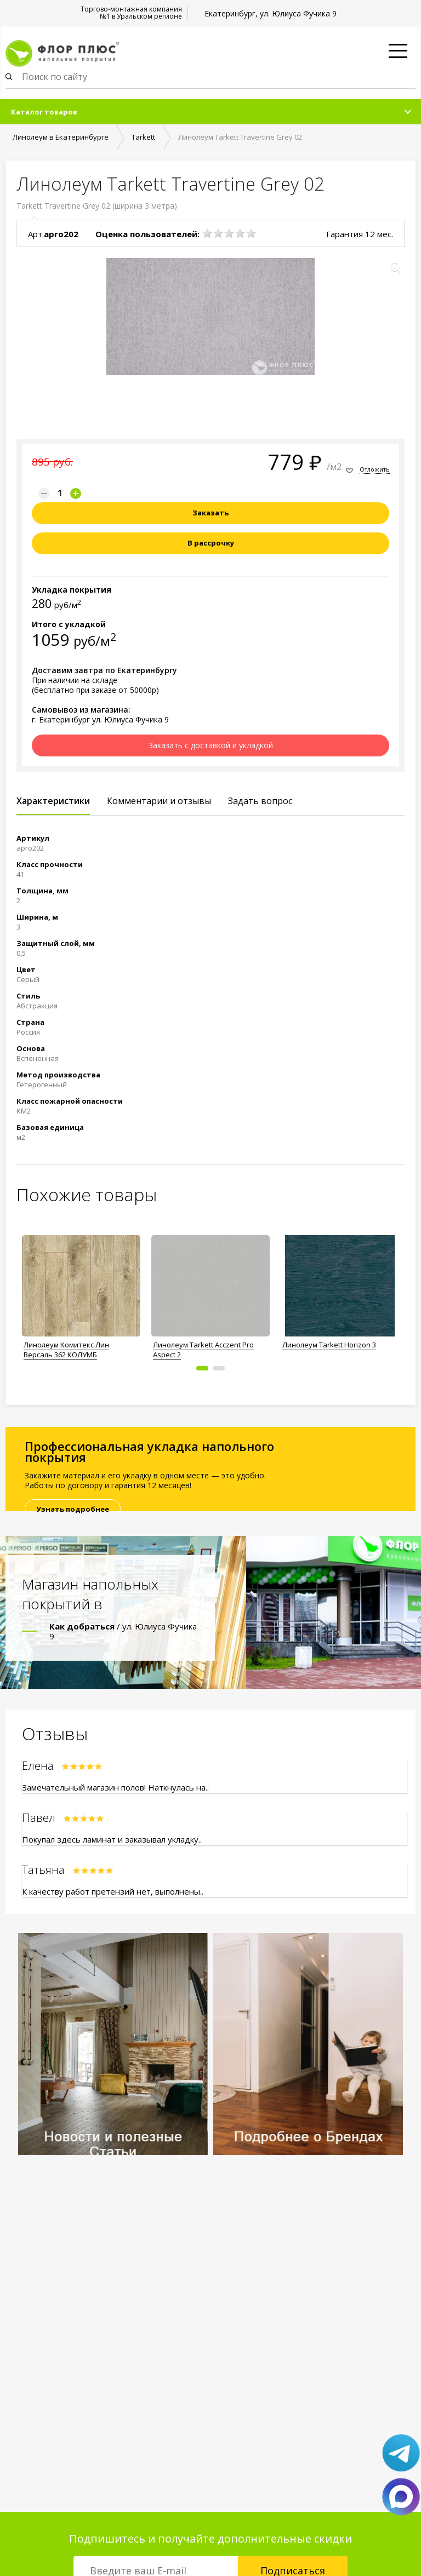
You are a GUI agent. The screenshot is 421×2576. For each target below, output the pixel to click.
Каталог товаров (44, 112)
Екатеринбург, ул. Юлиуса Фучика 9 (270, 13)
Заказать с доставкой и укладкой (211, 745)
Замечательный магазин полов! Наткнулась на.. (115, 1787)
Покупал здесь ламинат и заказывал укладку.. (112, 1839)
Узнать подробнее (72, 1509)
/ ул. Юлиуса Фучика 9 (123, 1631)
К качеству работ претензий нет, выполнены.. (112, 1891)
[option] (81, 1294)
